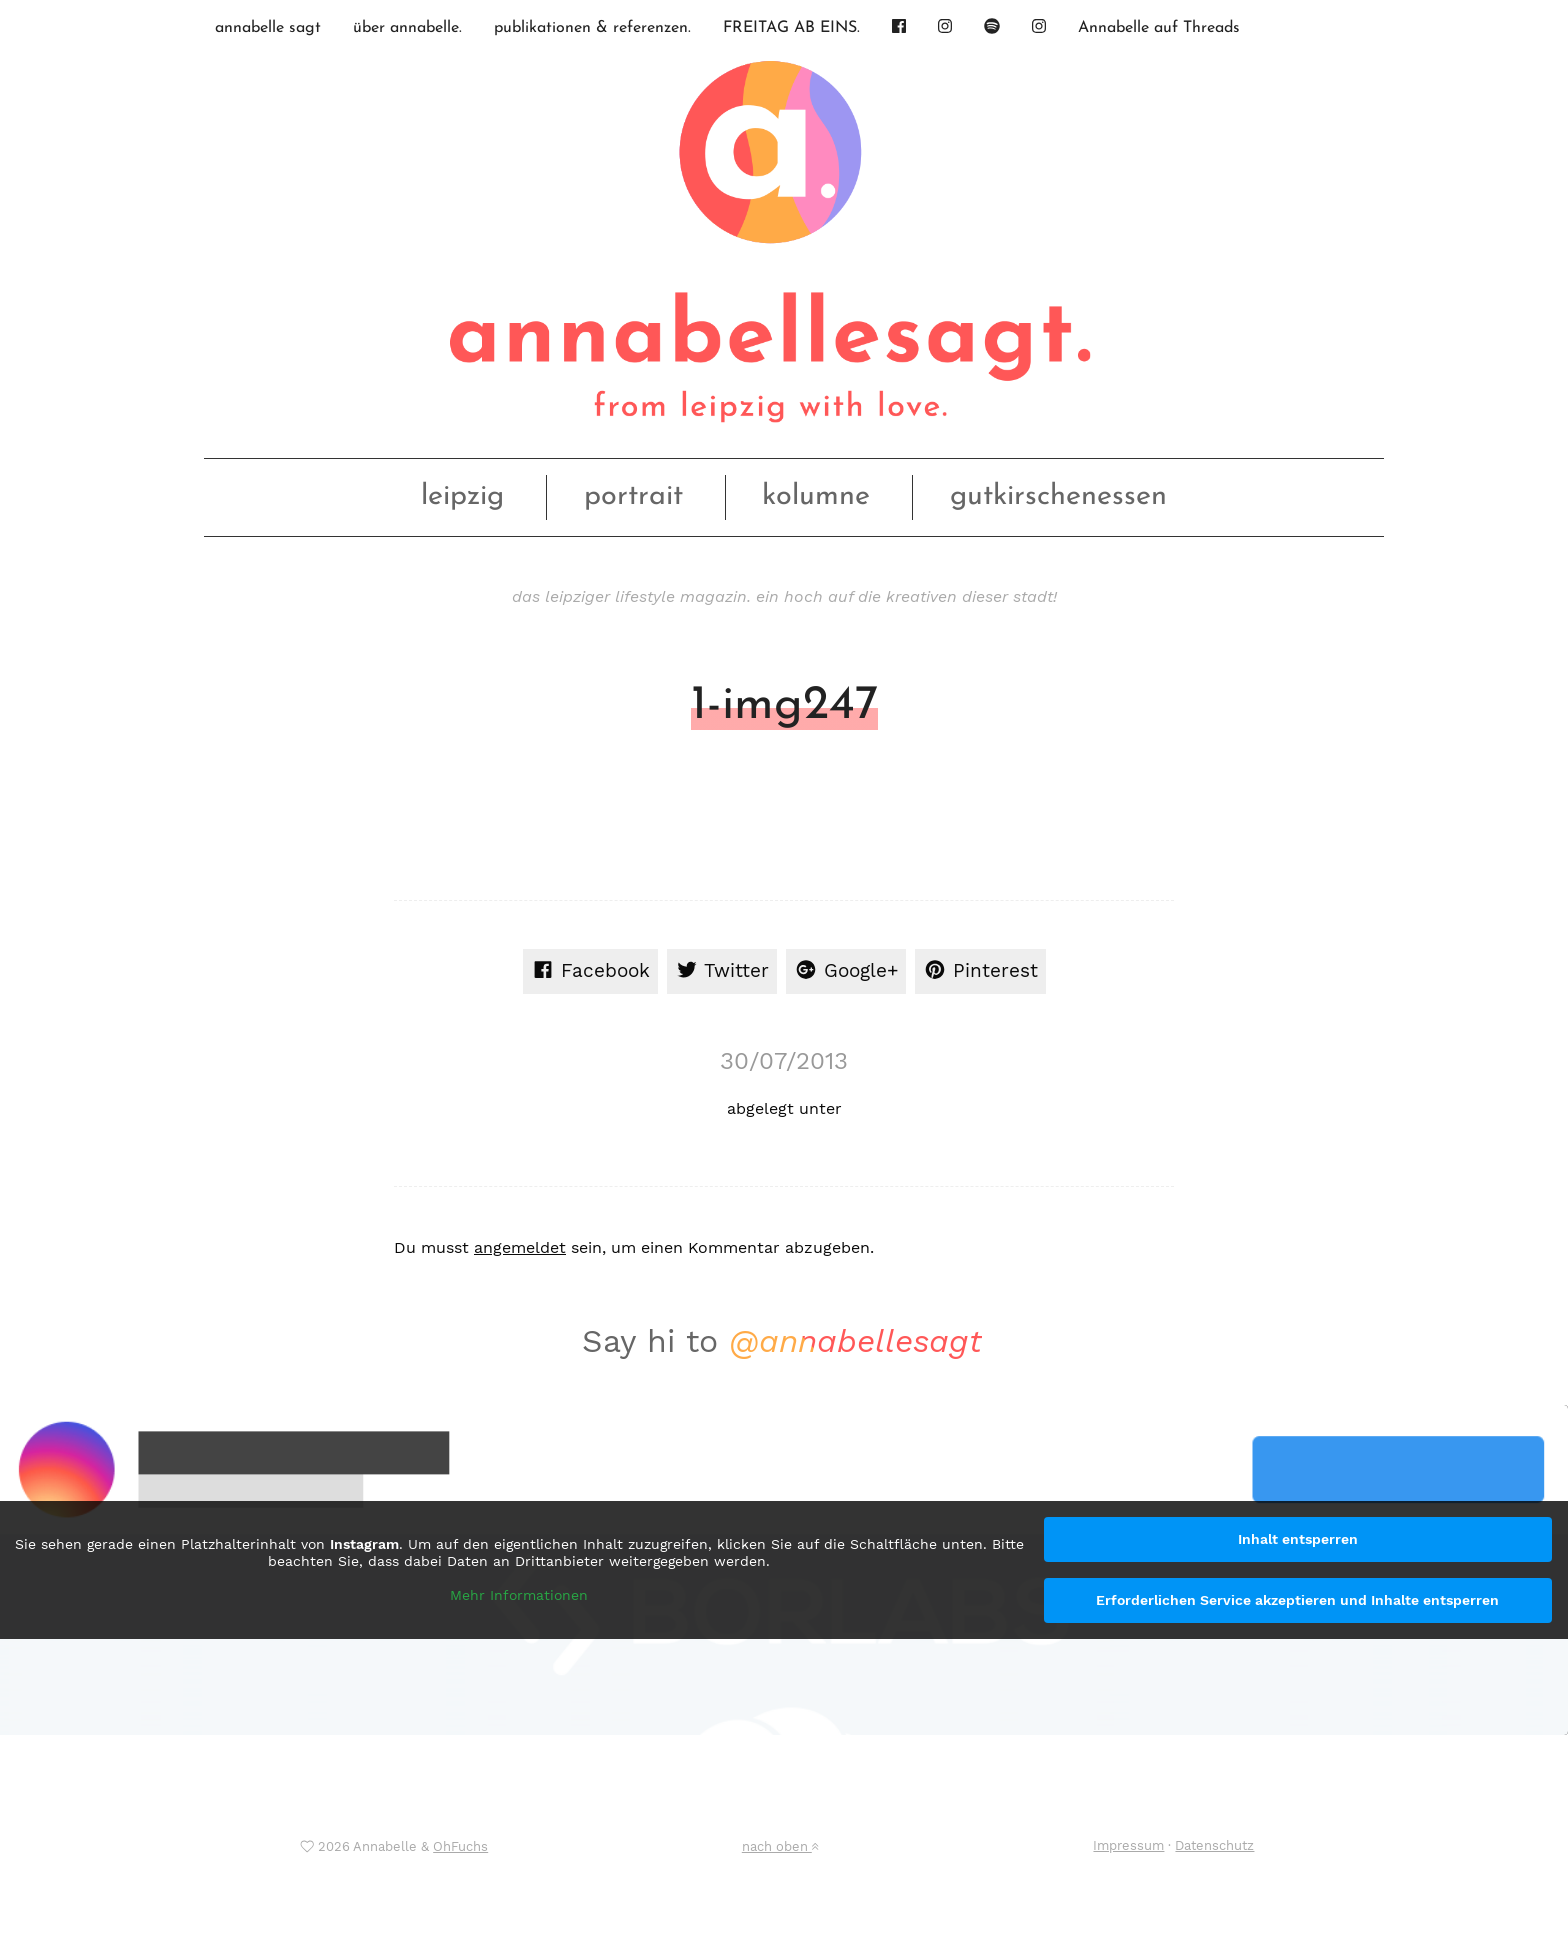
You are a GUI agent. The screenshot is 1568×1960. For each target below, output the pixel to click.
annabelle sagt (268, 28)
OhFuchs (460, 1846)
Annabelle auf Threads (1159, 28)
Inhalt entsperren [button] (1298, 1539)
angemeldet (520, 1247)
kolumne (816, 496)
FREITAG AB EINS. (791, 28)
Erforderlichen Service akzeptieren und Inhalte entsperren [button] (1297, 1600)
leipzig (462, 496)
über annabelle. (407, 28)
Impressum (1128, 1845)
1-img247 (784, 706)
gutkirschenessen (1058, 496)
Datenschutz (1214, 1845)
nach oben (780, 1846)
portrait (633, 496)
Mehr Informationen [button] (519, 1594)
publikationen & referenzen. (592, 28)
